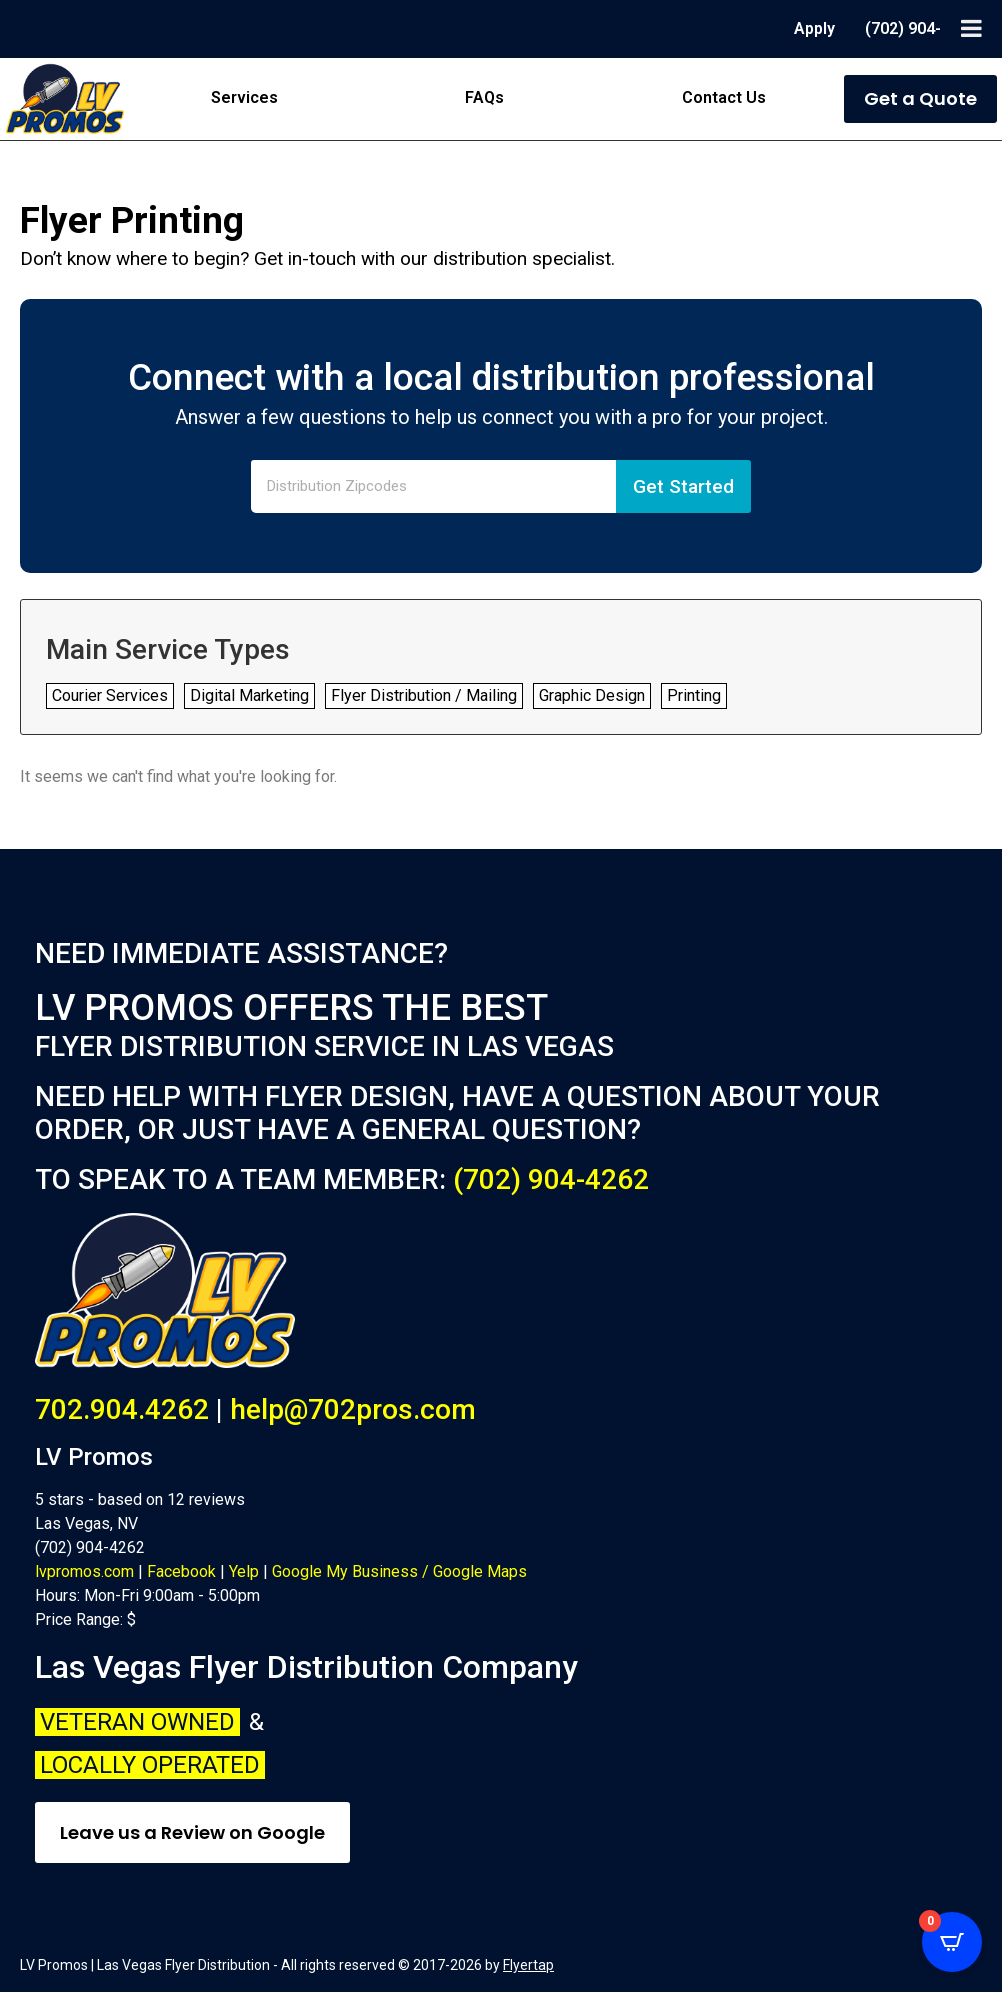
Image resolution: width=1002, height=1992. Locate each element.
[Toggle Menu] (971, 28)
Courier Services (110, 695)
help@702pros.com (353, 1409)
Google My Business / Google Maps (399, 1571)
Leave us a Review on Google (192, 1832)
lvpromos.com (84, 1571)
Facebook (181, 1571)
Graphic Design (592, 695)
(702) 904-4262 (551, 1179)
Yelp (244, 1571)
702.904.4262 (122, 1409)
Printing (694, 695)
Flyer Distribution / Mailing (424, 695)
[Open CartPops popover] (952, 1942)
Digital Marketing (249, 695)
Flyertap (528, 1965)
